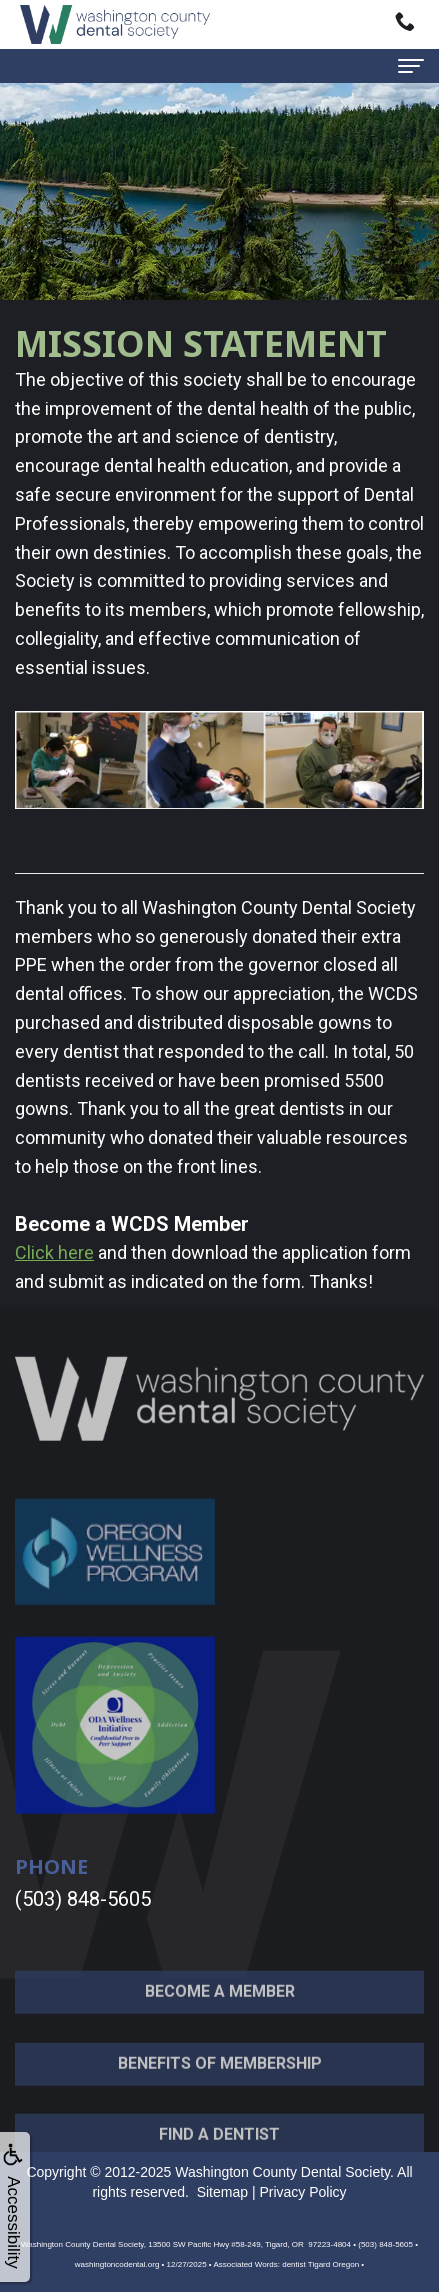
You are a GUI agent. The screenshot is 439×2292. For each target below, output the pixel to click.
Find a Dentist (219, 2154)
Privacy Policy (302, 2192)
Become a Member (220, 2010)
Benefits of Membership (220, 2082)
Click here (54, 1252)
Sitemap (222, 2192)
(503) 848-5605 (83, 1899)
